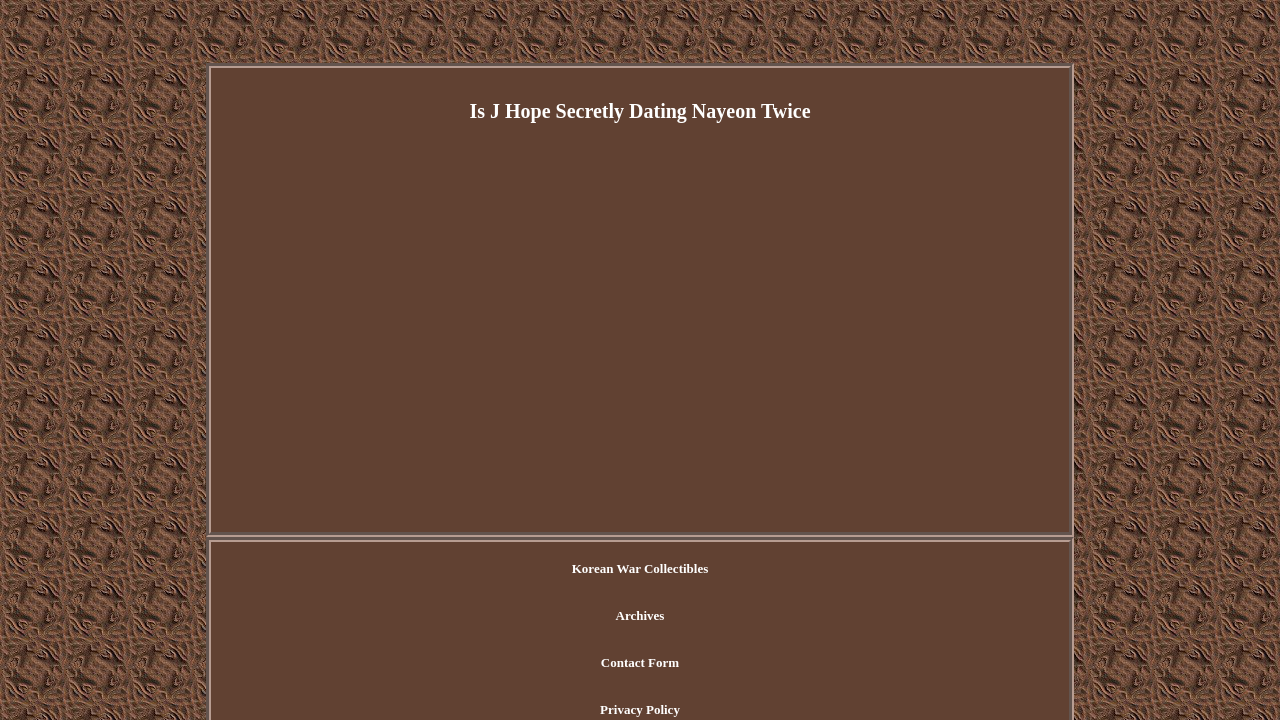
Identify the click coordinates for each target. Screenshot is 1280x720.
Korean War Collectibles (435, 569)
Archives (557, 569)
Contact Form (649, 569)
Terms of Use (863, 569)
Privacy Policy (758, 569)
